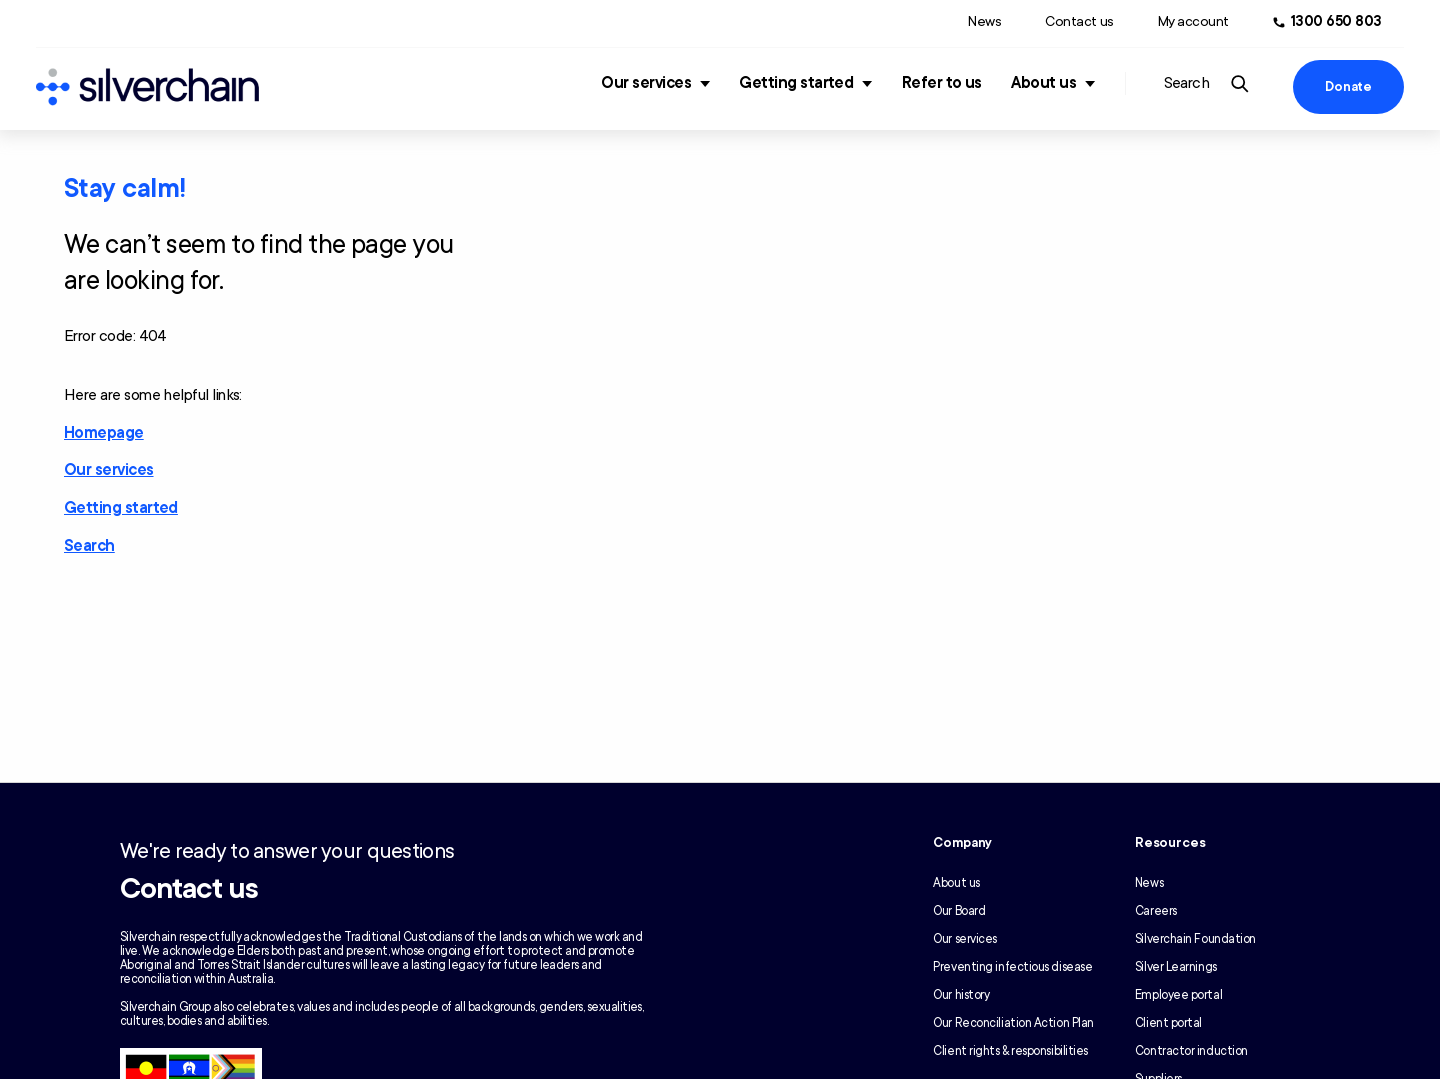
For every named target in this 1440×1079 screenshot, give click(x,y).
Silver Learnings (1176, 967)
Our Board (959, 911)
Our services (646, 83)
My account (1193, 21)
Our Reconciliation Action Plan (1013, 1023)
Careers (1156, 911)
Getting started (796, 83)
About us (1043, 83)
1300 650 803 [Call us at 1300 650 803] (1336, 21)
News (984, 21)
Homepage (104, 433)
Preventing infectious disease (1012, 967)
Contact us (1079, 21)
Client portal (1168, 1023)
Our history (961, 995)
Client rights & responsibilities (1010, 1051)
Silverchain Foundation (1195, 939)
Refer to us (942, 83)
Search (89, 546)
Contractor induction (1191, 1051)
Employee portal (1178, 995)
